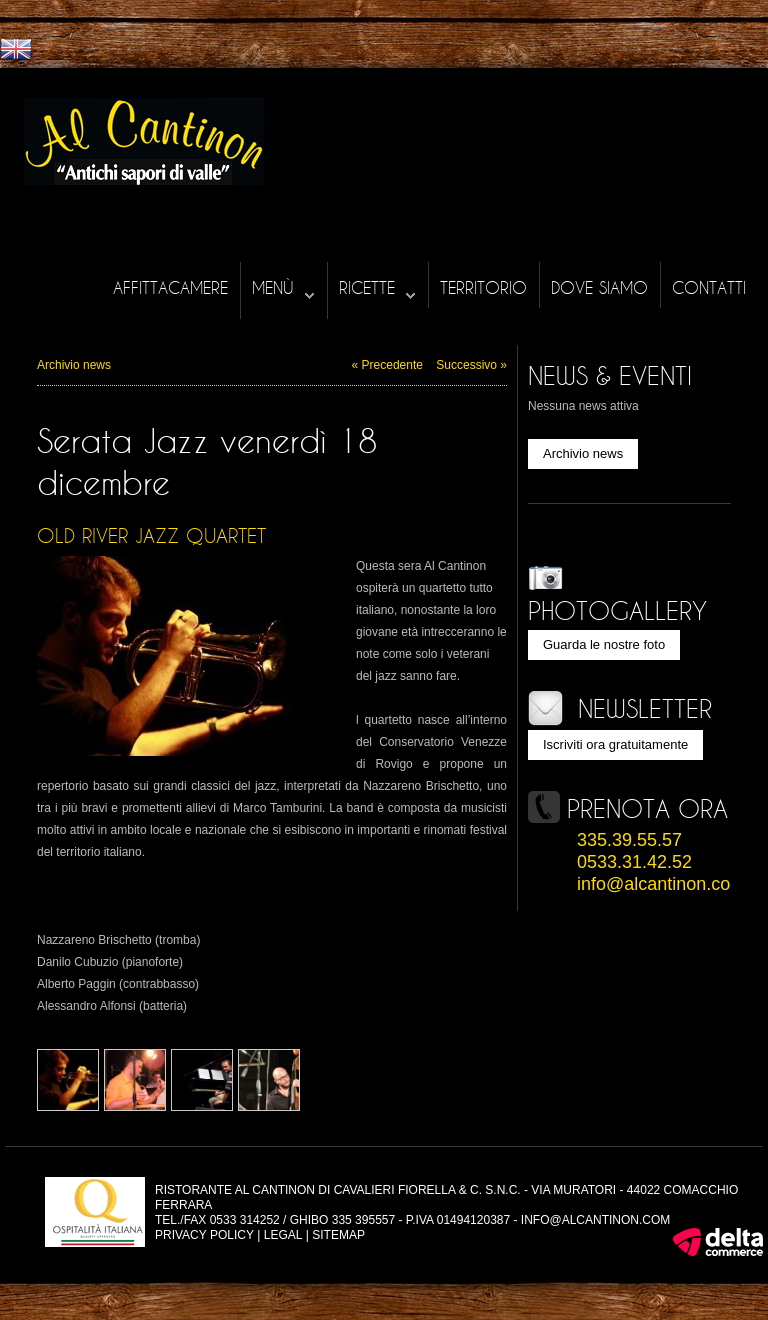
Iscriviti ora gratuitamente (615, 744)
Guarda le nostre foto (604, 644)
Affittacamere (170, 287)
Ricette (377, 288)
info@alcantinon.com (661, 884)
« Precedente (387, 365)
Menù (283, 288)
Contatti (709, 287)
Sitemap (338, 1235)
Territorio (483, 287)
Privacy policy (204, 1235)
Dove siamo (599, 287)
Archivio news (74, 365)
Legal (283, 1235)
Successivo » (471, 365)
